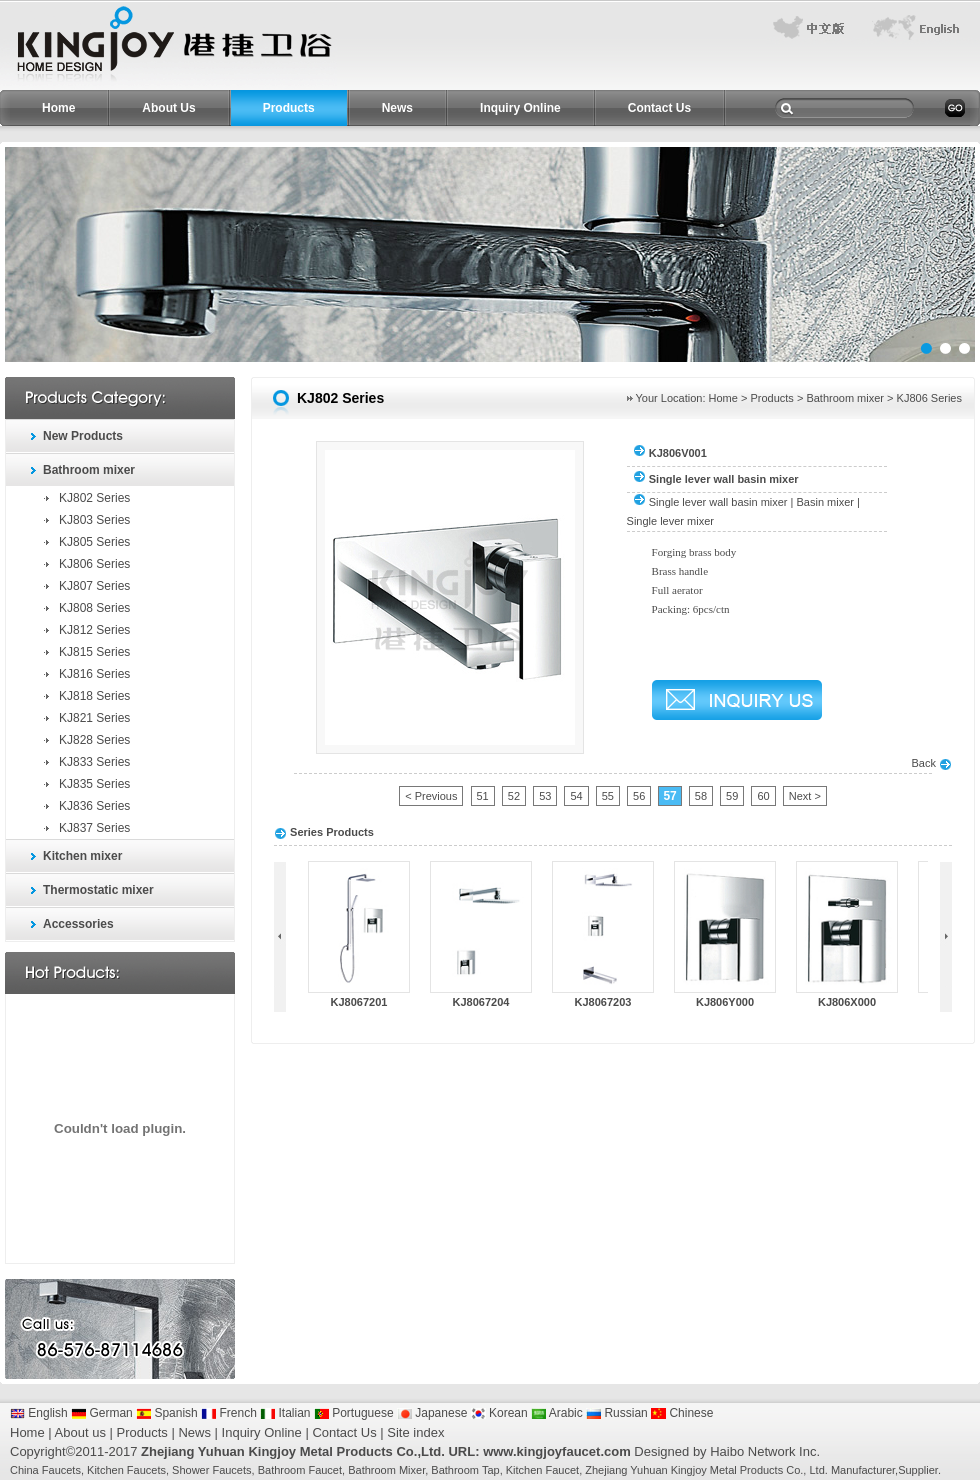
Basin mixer (825, 502)
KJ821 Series (94, 718)
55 (608, 796)
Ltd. (818, 1470)
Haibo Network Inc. (765, 1451)
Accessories (78, 924)
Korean (499, 1413)
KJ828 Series (94, 740)
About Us (168, 108)
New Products (83, 436)
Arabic (557, 1413)
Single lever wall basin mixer (718, 502)
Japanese (432, 1413)
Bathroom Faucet (300, 1470)
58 (701, 796)
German (102, 1413)
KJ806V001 (678, 453)
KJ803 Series (94, 520)
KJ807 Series (94, 586)
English (39, 1413)
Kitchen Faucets (126, 1470)
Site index (415, 1432)
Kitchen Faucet (542, 1470)
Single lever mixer (670, 521)
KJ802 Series (94, 498)
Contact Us (659, 108)
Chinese (682, 1413)
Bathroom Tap (465, 1470)
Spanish (167, 1413)
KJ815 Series (94, 652)
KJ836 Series (94, 806)
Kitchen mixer (82, 856)
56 (639, 796)
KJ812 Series (94, 630)
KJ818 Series (94, 696)
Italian (285, 1413)
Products (289, 108)
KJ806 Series (94, 564)
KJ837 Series (94, 828)
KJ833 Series (94, 762)
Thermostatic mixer (98, 890)
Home (58, 108)
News (397, 108)
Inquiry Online (520, 108)
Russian (617, 1413)
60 (763, 796)
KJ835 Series (94, 784)
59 (732, 796)
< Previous (431, 796)
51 (483, 796)
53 (545, 796)
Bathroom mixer (89, 470)
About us (80, 1432)
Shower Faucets (211, 1470)
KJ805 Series (94, 542)
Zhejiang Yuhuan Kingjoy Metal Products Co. (694, 1470)
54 (576, 796)
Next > (805, 796)
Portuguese (354, 1413)
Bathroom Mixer (386, 1470)
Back (931, 763)
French (229, 1413)
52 (514, 796)
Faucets (61, 1470)
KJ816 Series (94, 674)
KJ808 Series (94, 608)
